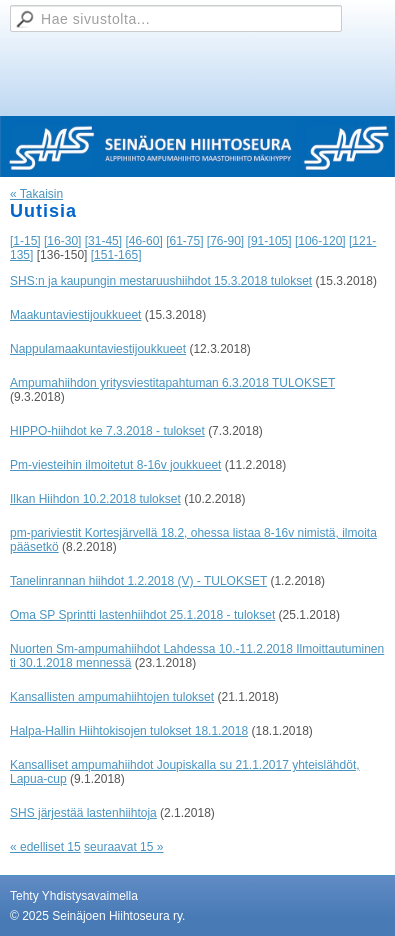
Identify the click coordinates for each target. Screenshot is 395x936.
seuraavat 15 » (123, 847)
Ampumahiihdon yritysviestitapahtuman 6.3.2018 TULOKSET (172, 383)
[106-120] (320, 241)
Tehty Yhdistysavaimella (74, 896)
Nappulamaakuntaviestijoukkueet (98, 349)
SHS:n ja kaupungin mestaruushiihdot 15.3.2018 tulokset (161, 281)
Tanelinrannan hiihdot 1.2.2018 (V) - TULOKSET (138, 581)
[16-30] (62, 241)
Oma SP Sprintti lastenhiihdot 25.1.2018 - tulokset (142, 615)
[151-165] (116, 255)
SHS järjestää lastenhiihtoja (83, 813)
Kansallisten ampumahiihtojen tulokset (112, 697)
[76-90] (225, 241)
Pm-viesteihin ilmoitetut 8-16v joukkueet (115, 465)
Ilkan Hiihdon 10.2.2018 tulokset (95, 499)
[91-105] (270, 241)
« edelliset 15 (45, 847)
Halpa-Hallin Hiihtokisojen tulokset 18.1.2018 (129, 731)
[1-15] (25, 241)
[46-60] (143, 241)
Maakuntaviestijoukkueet (75, 315)
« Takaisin (36, 194)
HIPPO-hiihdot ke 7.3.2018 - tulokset (107, 431)
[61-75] (184, 241)
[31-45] (103, 241)
